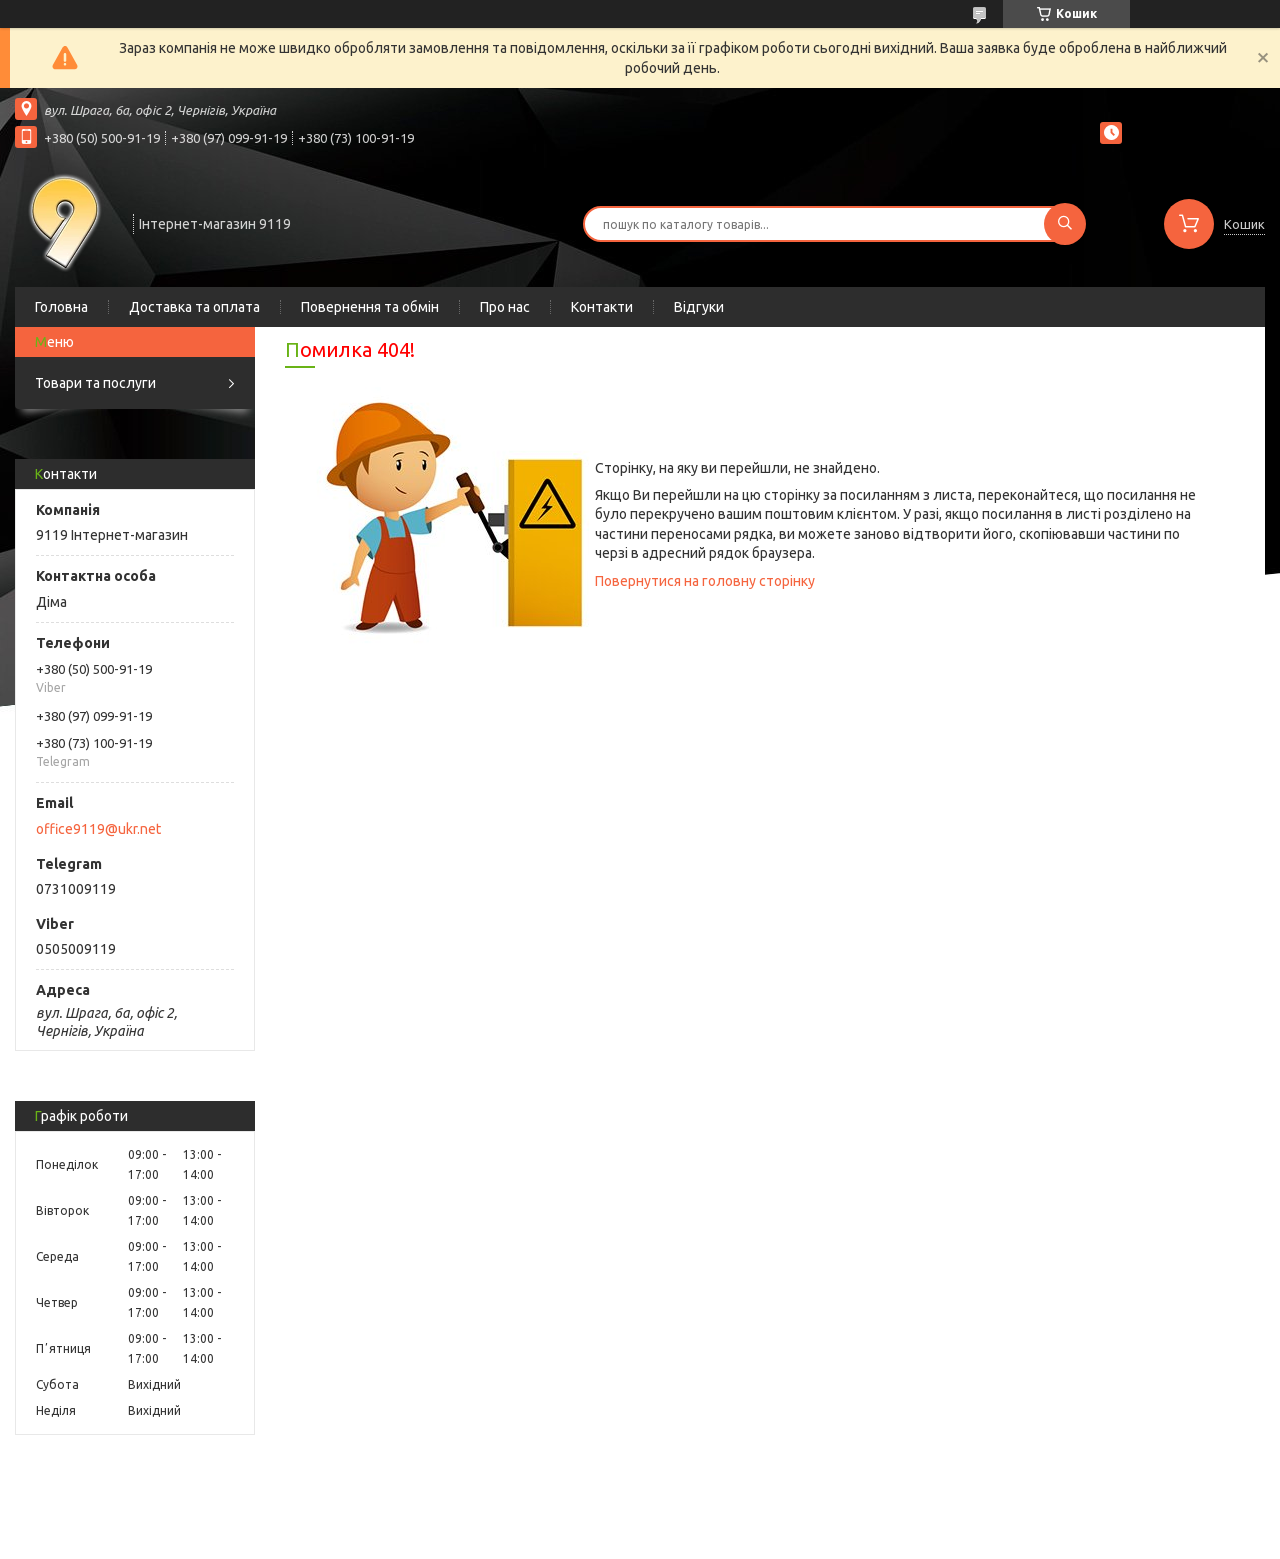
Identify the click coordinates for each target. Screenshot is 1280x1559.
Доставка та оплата (194, 307)
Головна (61, 307)
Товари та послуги (95, 383)
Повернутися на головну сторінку (705, 581)
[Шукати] (1065, 224)
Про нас (505, 307)
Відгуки (699, 307)
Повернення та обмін (370, 307)
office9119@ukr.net (98, 829)
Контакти (602, 307)
